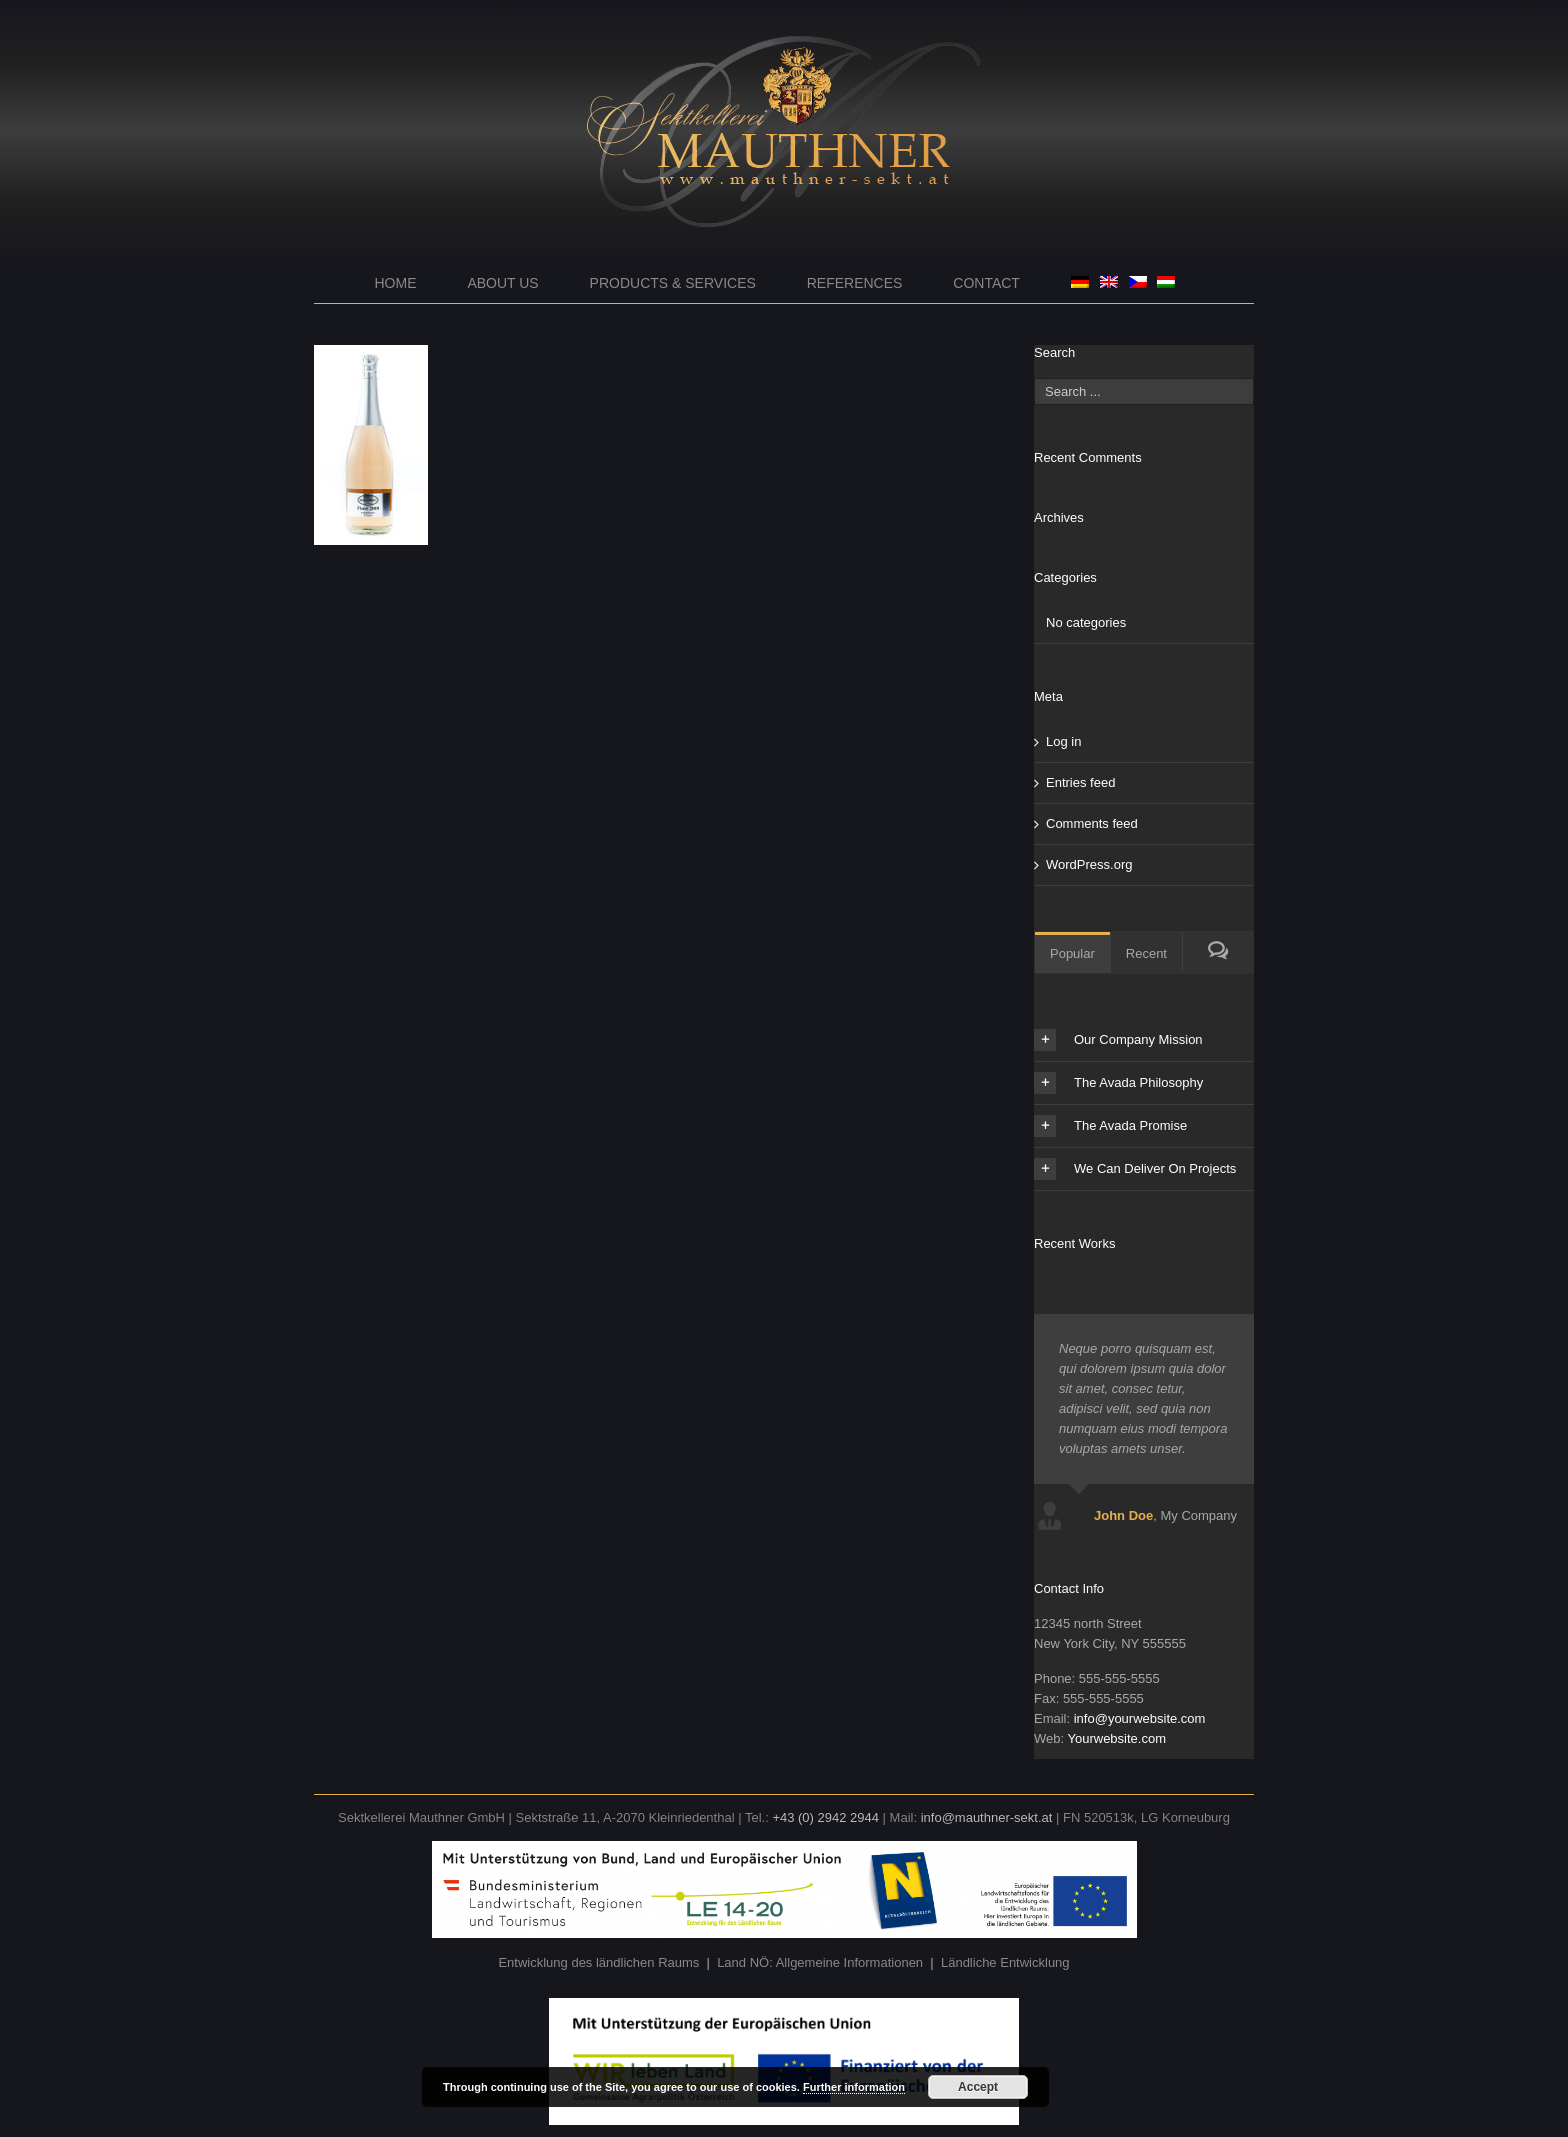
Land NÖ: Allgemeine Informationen (820, 1962)
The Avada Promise (1110, 1126)
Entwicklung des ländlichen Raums (598, 1962)
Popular (1072, 953)
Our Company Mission (1118, 1040)
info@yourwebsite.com (1140, 1718)
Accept (978, 2087)
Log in (1063, 741)
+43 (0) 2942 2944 (825, 1817)
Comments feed (1092, 823)
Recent (1146, 953)
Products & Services (673, 283)
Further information (854, 2087)
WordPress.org (1089, 864)
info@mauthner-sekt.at (987, 1817)
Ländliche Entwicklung (1005, 1962)
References (855, 283)
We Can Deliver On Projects (1135, 1169)
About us (502, 283)
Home (396, 283)
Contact (986, 283)
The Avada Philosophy (1118, 1083)
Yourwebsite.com (1116, 1738)
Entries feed (1080, 782)
